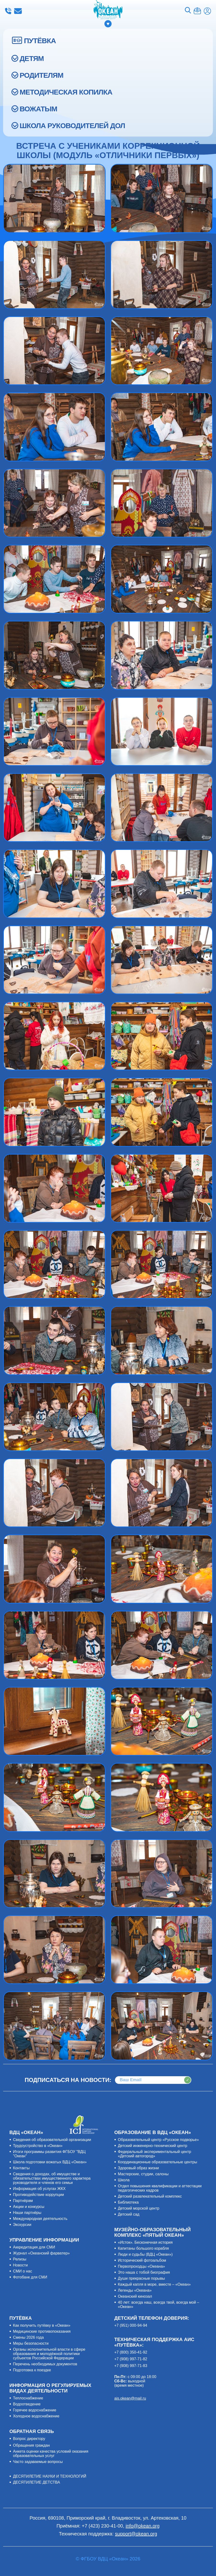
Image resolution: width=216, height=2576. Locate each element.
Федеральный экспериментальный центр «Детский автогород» (154, 2154)
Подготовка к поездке (32, 2370)
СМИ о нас (22, 2271)
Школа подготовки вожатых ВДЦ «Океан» (50, 2162)
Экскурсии (22, 2225)
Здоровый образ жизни (138, 2168)
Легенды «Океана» (135, 2290)
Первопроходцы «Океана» (141, 2266)
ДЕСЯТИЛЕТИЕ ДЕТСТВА (36, 2482)
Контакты (21, 2168)
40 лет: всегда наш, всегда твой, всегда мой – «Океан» (158, 2304)
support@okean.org (136, 2533)
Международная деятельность (40, 2219)
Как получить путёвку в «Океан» (41, 2325)
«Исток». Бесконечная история (145, 2242)
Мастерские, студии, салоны (143, 2174)
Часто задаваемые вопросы (38, 2462)
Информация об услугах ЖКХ (39, 2189)
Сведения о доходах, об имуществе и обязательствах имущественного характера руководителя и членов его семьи (52, 2178)
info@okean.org (18, 11)
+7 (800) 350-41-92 (130, 2352)
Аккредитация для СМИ (34, 2247)
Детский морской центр (138, 2208)
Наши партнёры (27, 2213)
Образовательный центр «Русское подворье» (158, 2140)
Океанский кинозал (135, 2296)
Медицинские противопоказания (41, 2331)
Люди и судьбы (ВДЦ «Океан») (145, 2254)
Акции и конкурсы (28, 2207)
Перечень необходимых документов (45, 2364)
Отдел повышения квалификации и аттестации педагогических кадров (160, 2188)
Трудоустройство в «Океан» (38, 2146)
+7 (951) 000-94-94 (130, 2325)
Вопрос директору (29, 2439)
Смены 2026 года (28, 2337)
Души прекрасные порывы (141, 2278)
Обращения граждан (31, 2445)
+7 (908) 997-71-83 (130, 2366)
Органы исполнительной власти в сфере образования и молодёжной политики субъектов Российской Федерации (49, 2353)
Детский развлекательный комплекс (150, 2196)
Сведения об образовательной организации (52, 2140)
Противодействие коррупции (38, 2195)
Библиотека (128, 2202)
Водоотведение (26, 2404)
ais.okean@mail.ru (130, 2398)
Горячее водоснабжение (34, 2410)
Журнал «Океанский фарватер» (41, 2253)
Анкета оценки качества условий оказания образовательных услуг (50, 2453)
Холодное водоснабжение (36, 2416)
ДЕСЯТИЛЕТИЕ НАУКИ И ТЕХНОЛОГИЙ (49, 2476)
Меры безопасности (30, 2343)
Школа (124, 2180)
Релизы (19, 2259)
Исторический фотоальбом (142, 2260)
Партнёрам (23, 2201)
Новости (20, 2265)
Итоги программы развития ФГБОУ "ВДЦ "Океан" (49, 2154)
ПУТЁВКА (40, 41)
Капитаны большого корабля (143, 2248)
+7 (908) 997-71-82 (130, 2359)
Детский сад (128, 2214)
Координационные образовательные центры (157, 2162)
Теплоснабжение (28, 2398)
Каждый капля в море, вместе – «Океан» (154, 2284)
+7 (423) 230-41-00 (8, 11)
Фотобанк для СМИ (30, 2277)
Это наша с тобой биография (144, 2272)
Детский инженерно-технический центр (152, 2146)
